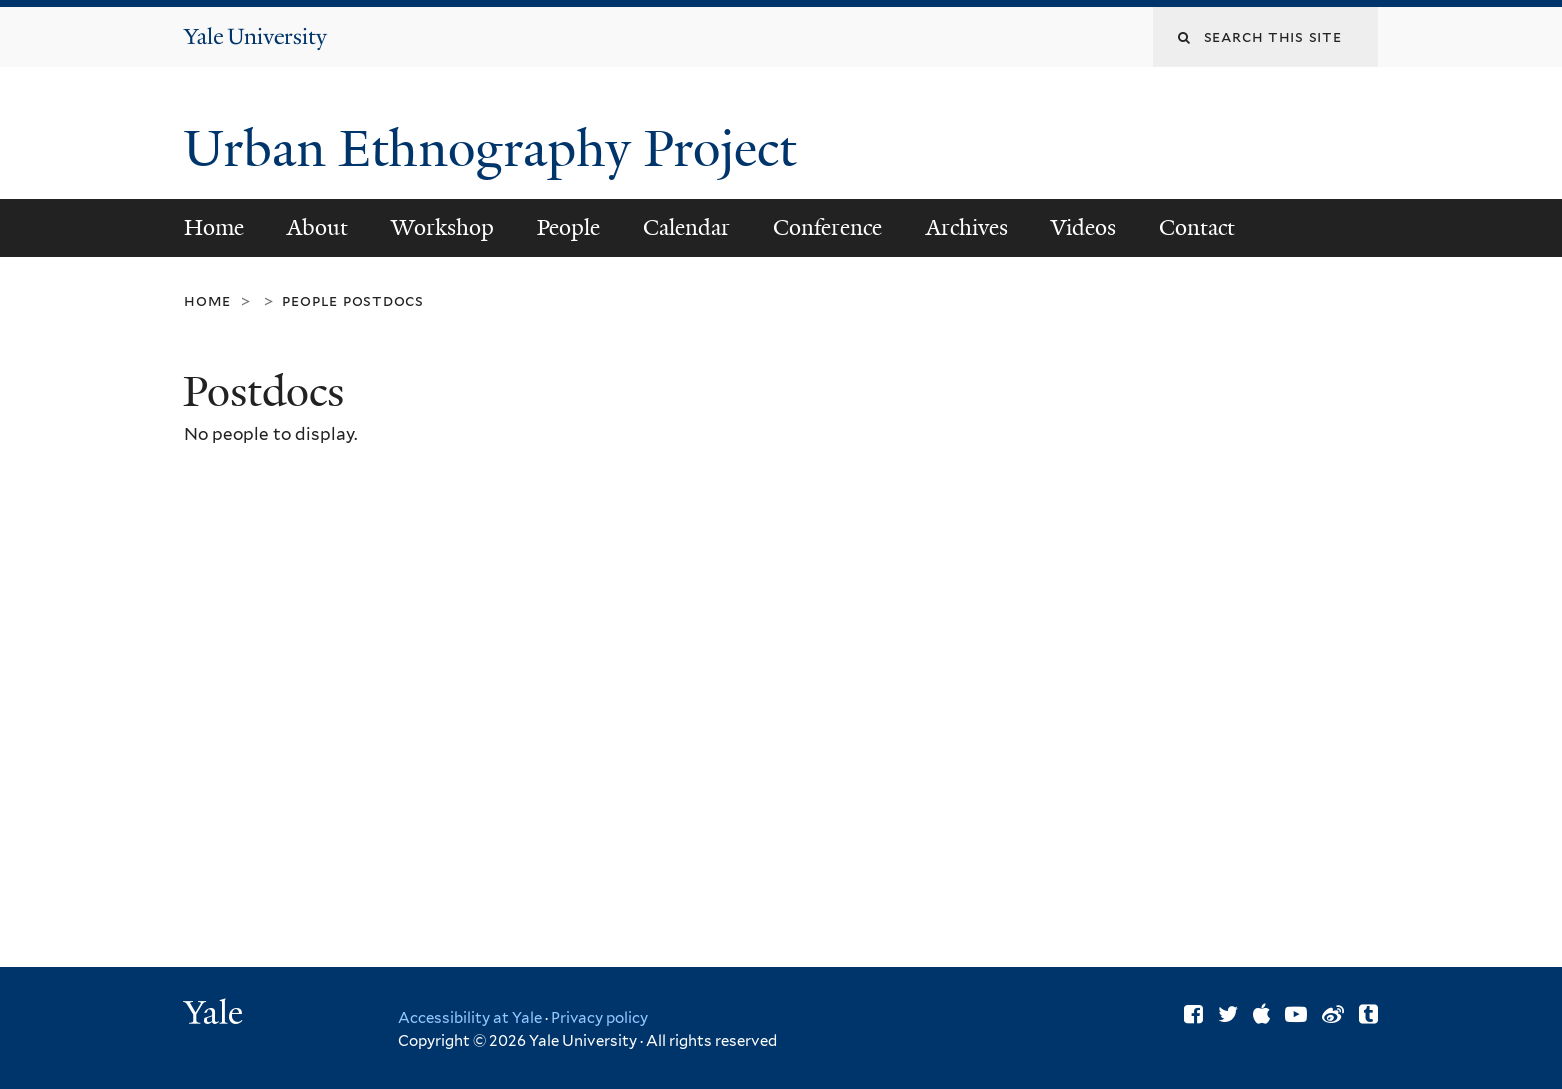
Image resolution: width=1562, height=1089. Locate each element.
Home (214, 227)
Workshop (442, 227)
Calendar (686, 227)
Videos (1083, 227)
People (568, 227)
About (317, 227)
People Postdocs (353, 300)
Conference (827, 227)
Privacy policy (599, 1018)
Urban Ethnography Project (496, 149)
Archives (967, 227)
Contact (1197, 227)
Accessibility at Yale (470, 1018)
